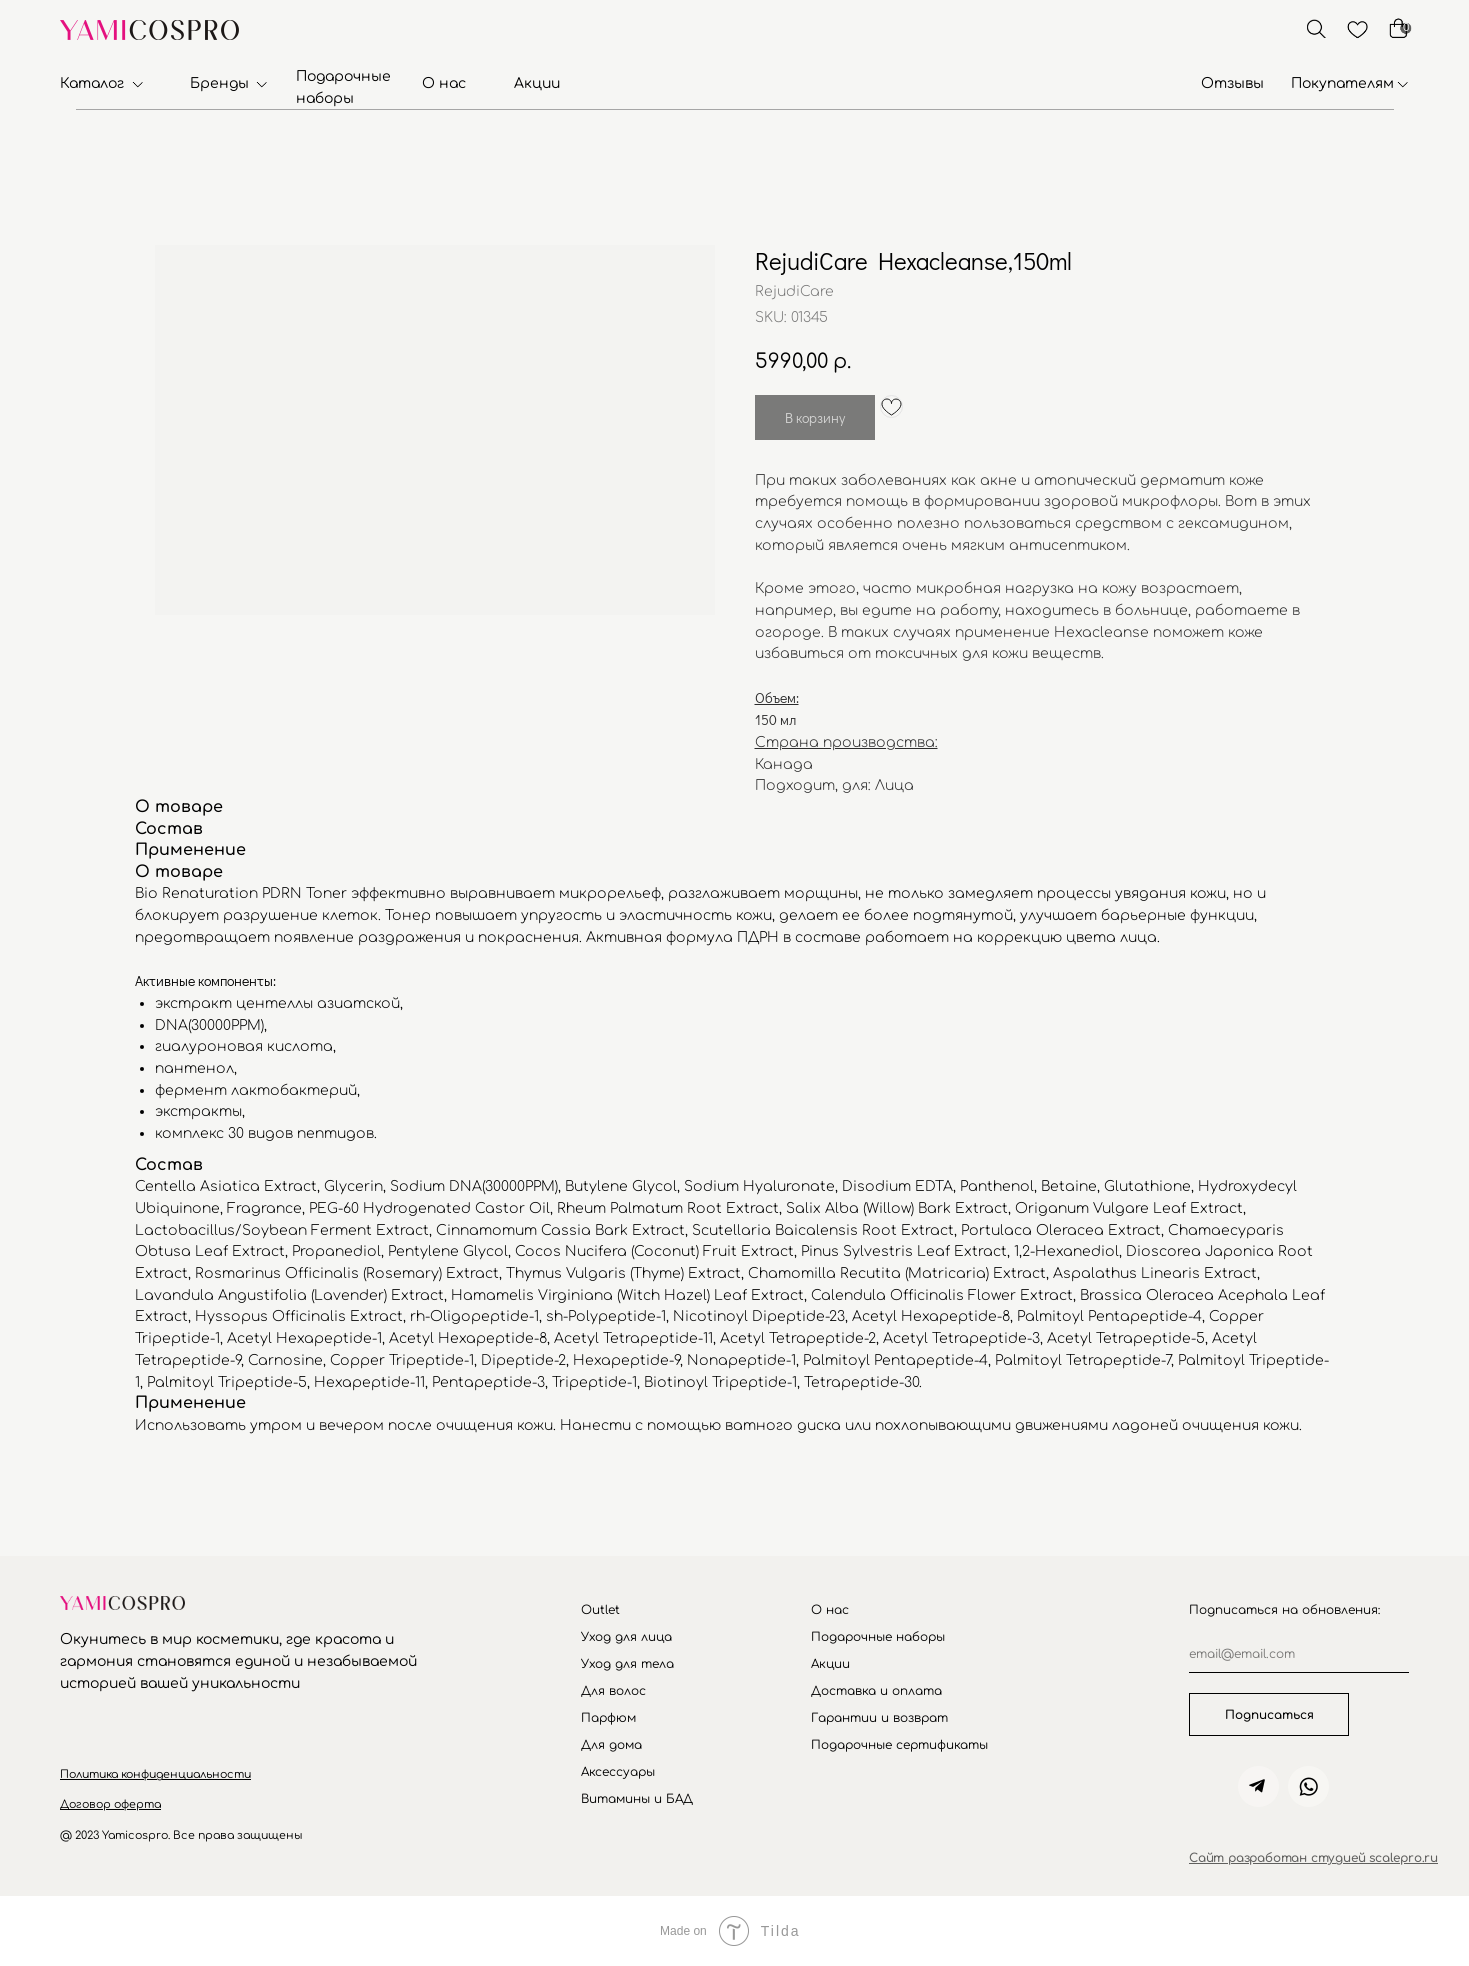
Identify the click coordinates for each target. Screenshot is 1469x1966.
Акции (537, 83)
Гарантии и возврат (879, 1718)
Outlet (600, 1610)
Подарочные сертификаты (899, 1745)
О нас (444, 83)
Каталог (92, 83)
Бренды (219, 83)
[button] (155, 1774)
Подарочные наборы (878, 1637)
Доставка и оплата (876, 1691)
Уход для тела (627, 1664)
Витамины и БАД (637, 1799)
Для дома (611, 1745)
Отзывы (1232, 83)
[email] (1299, 1654)
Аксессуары (618, 1772)
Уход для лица (626, 1637)
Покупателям (1342, 83)
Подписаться (1269, 1715)
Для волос (613, 1691)
